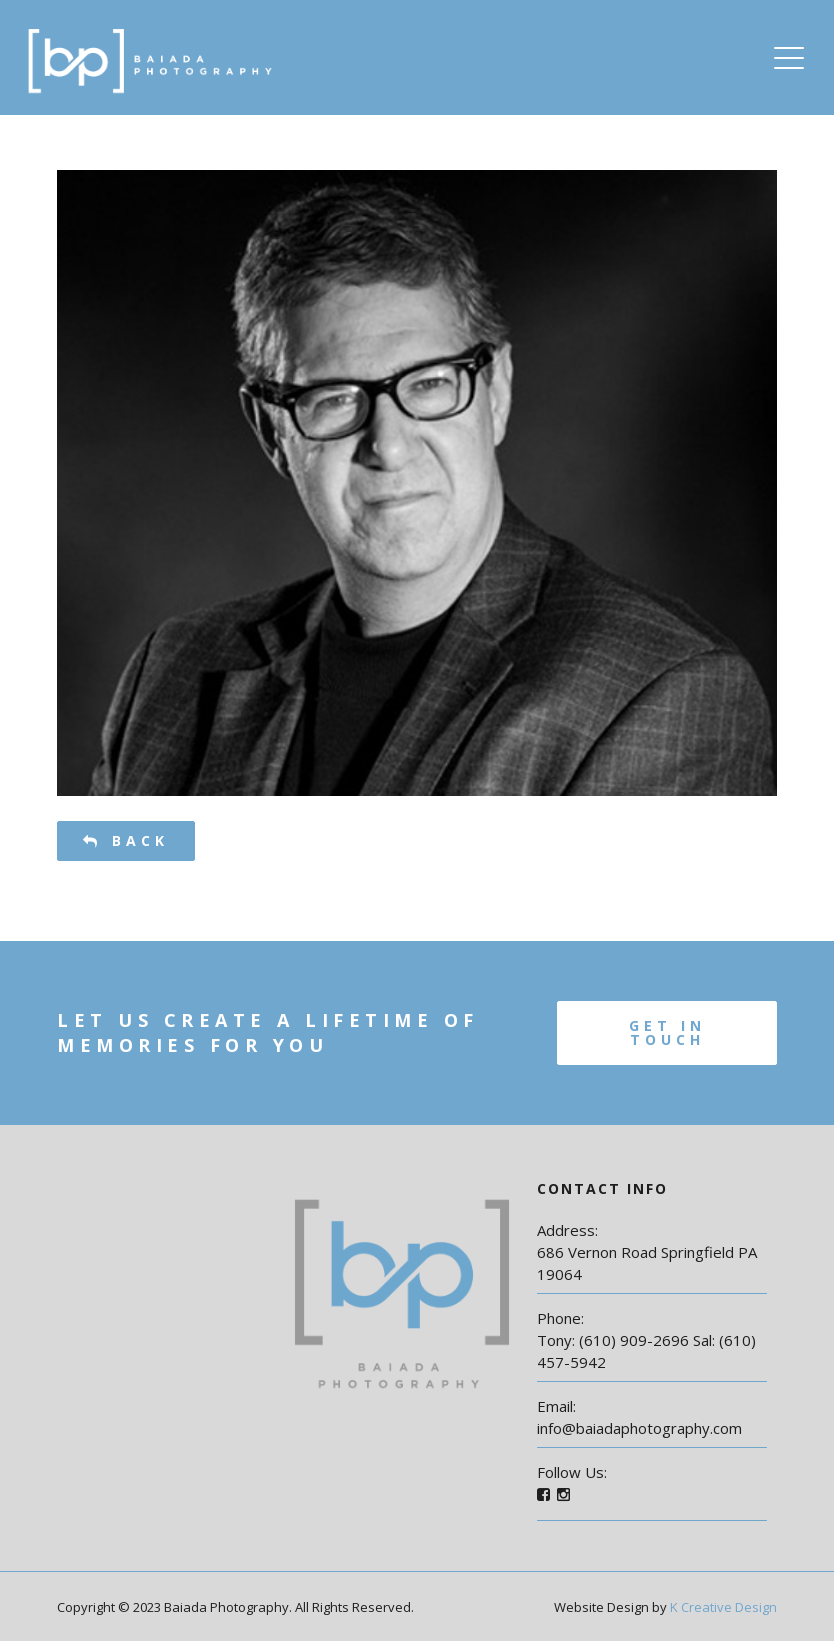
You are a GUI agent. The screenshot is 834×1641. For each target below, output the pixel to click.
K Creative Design (723, 1607)
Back (126, 840)
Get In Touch (667, 1032)
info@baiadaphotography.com (639, 1428)
